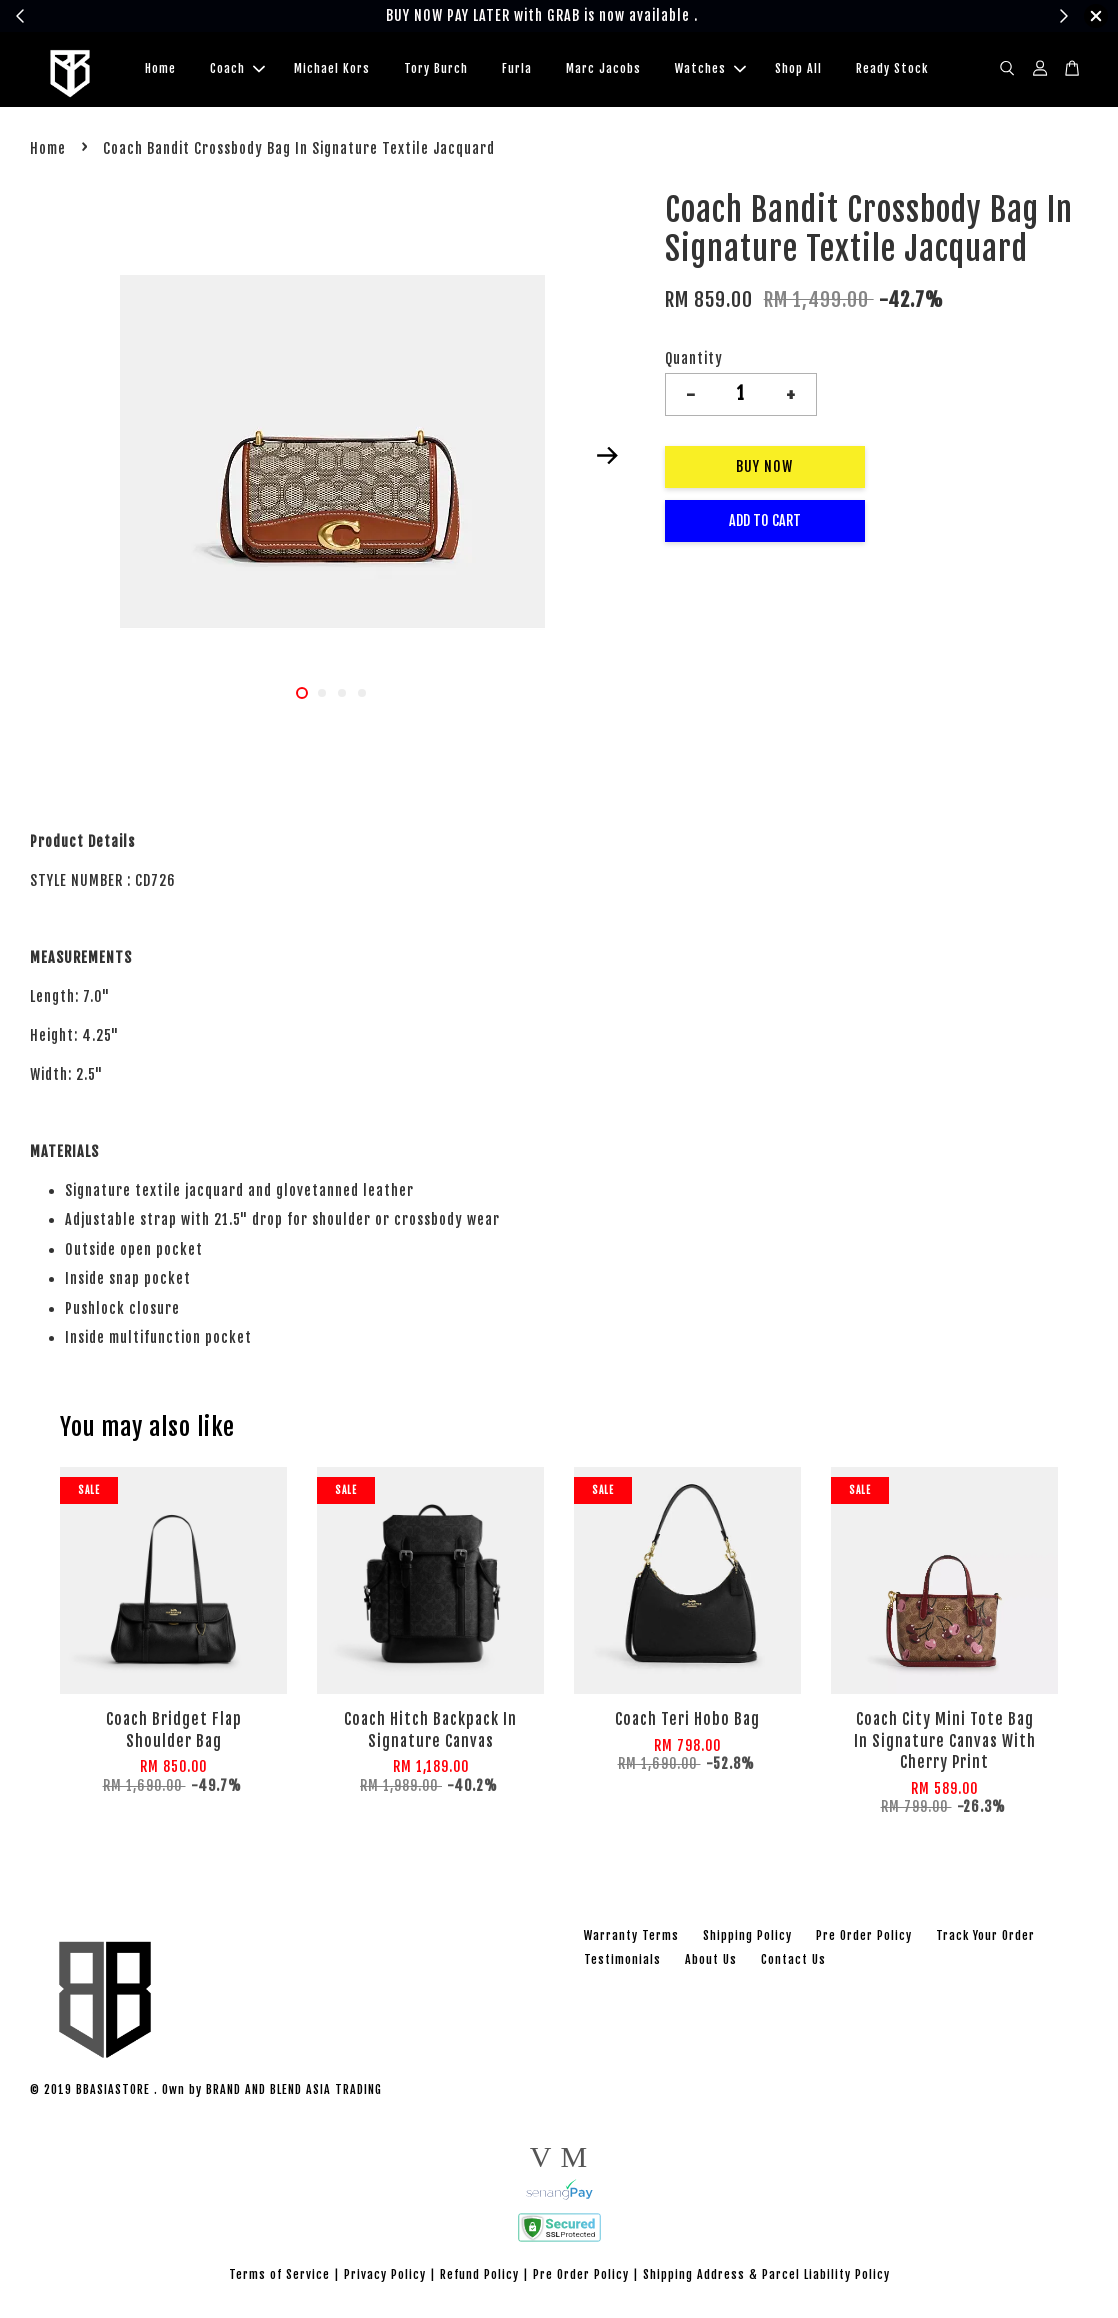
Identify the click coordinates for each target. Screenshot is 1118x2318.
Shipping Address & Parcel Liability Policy (766, 2277)
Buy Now (764, 469)
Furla (517, 70)
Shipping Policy (747, 1938)
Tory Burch (436, 70)
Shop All (798, 70)
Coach (237, 70)
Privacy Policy (385, 2277)
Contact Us (793, 1962)
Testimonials (622, 1962)
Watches (710, 70)
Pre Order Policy (864, 1938)
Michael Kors (332, 70)
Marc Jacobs (603, 70)
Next (608, 459)
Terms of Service (279, 2277)
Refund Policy (479, 2277)
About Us (711, 1962)
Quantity (694, 361)
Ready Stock (892, 70)
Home (160, 70)
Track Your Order (985, 1938)
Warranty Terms (631, 1938)
